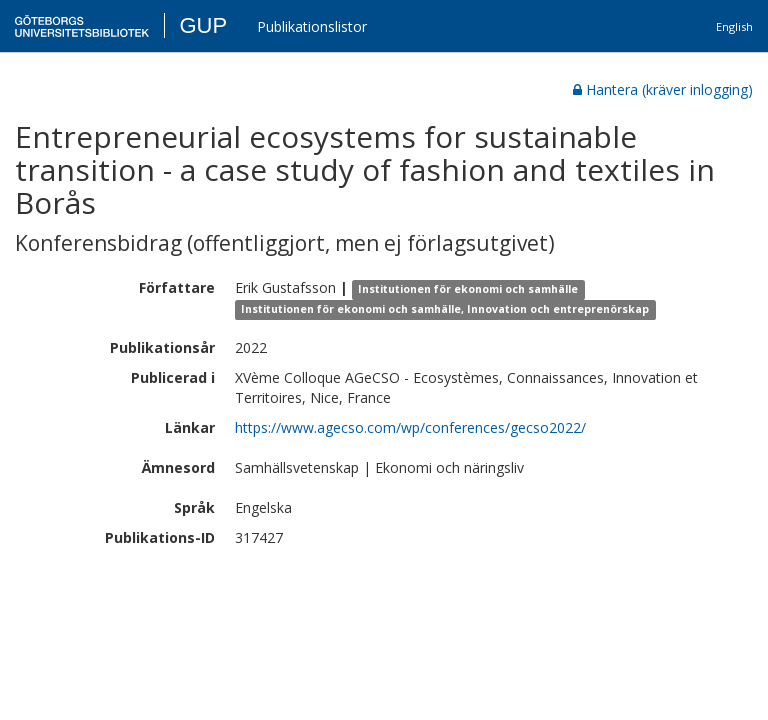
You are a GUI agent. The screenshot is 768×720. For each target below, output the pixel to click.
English (734, 26)
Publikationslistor (312, 26)
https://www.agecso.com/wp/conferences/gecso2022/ (410, 427)
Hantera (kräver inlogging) (663, 89)
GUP (203, 25)
